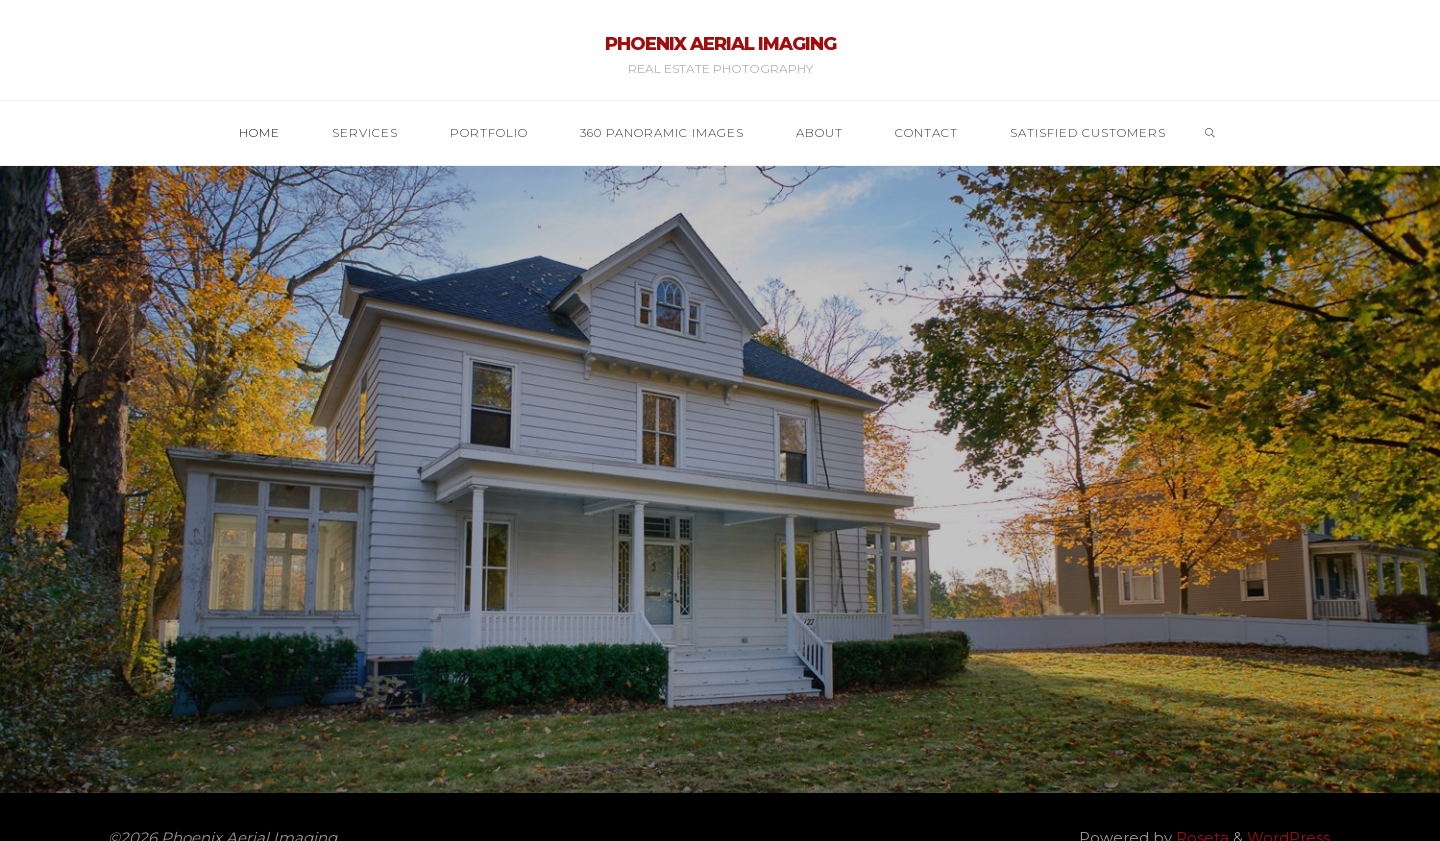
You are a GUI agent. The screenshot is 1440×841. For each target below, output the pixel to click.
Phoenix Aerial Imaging (720, 44)
